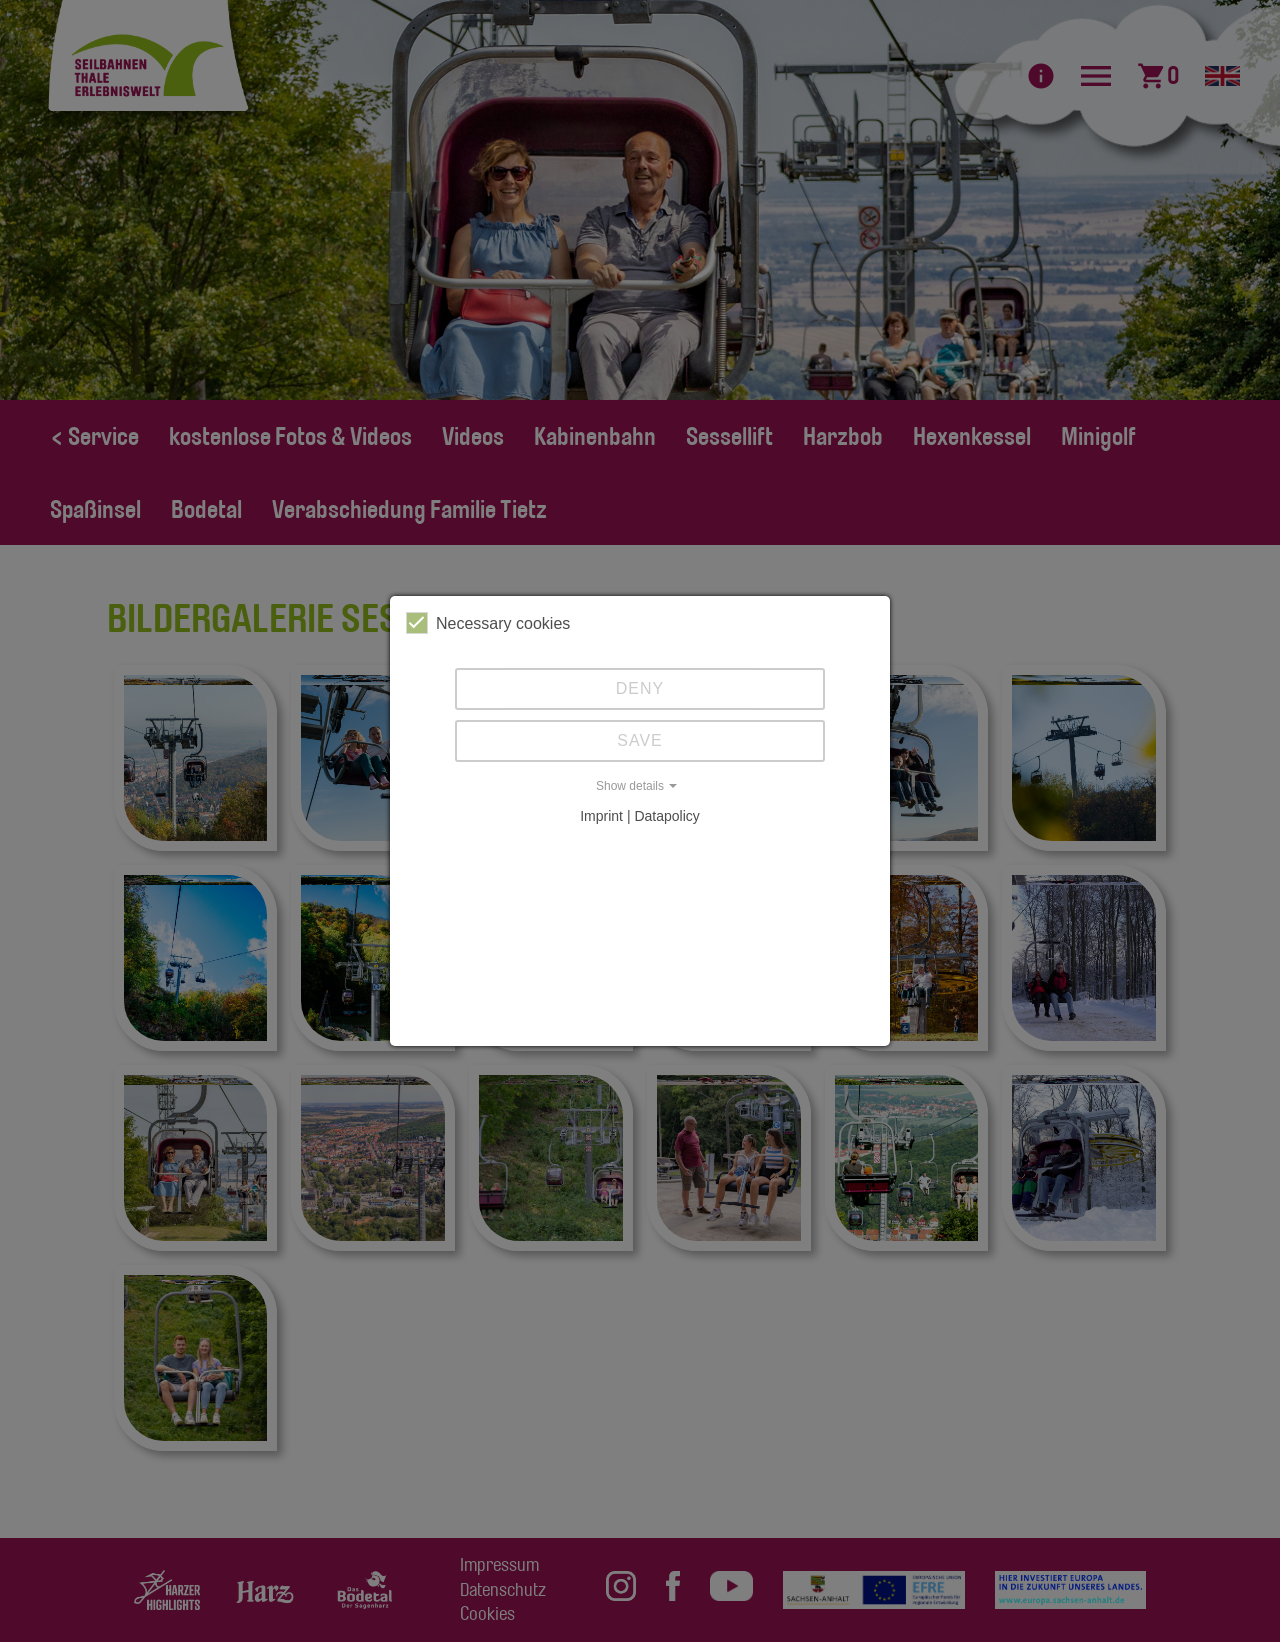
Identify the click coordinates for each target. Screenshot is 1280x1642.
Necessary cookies (488, 623)
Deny (640, 688)
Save (640, 740)
